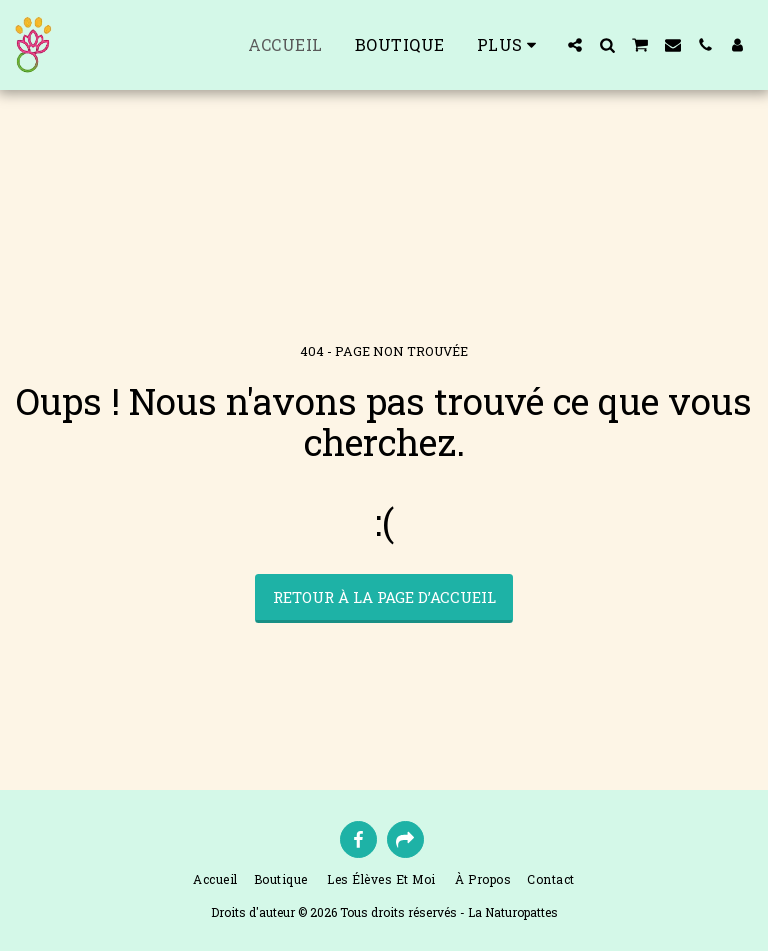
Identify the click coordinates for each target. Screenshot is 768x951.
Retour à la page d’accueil (384, 597)
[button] (575, 45)
